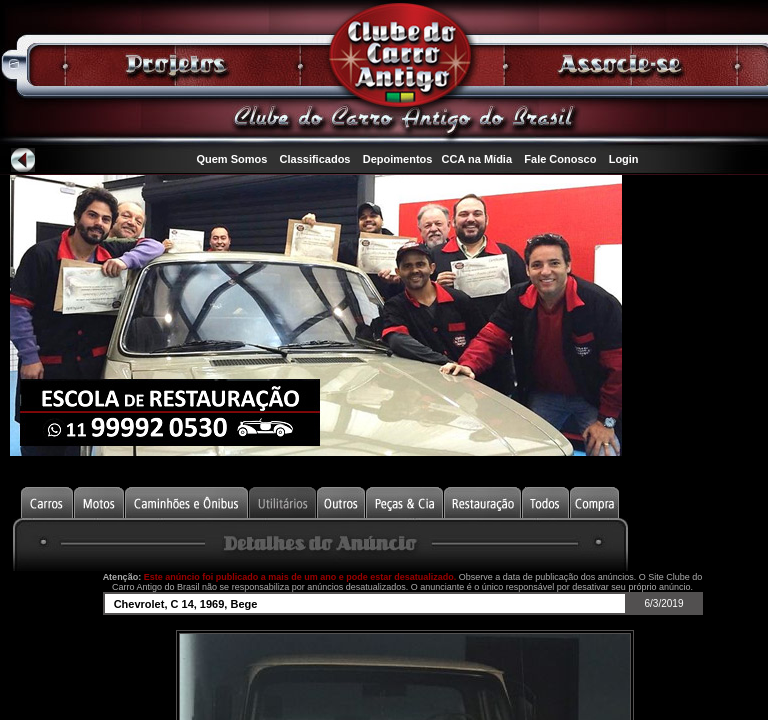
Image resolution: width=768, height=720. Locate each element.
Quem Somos (231, 159)
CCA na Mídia (477, 159)
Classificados (315, 159)
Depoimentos (398, 159)
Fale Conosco (560, 159)
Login (624, 159)
